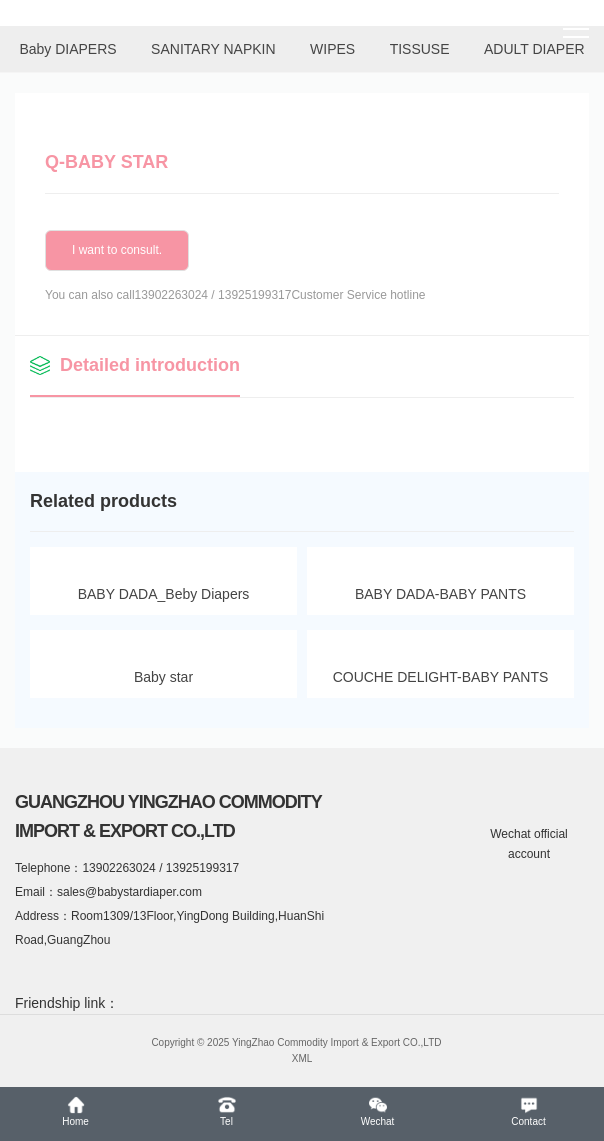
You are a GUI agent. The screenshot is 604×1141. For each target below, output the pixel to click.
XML (302, 1058)
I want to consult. (117, 250)
